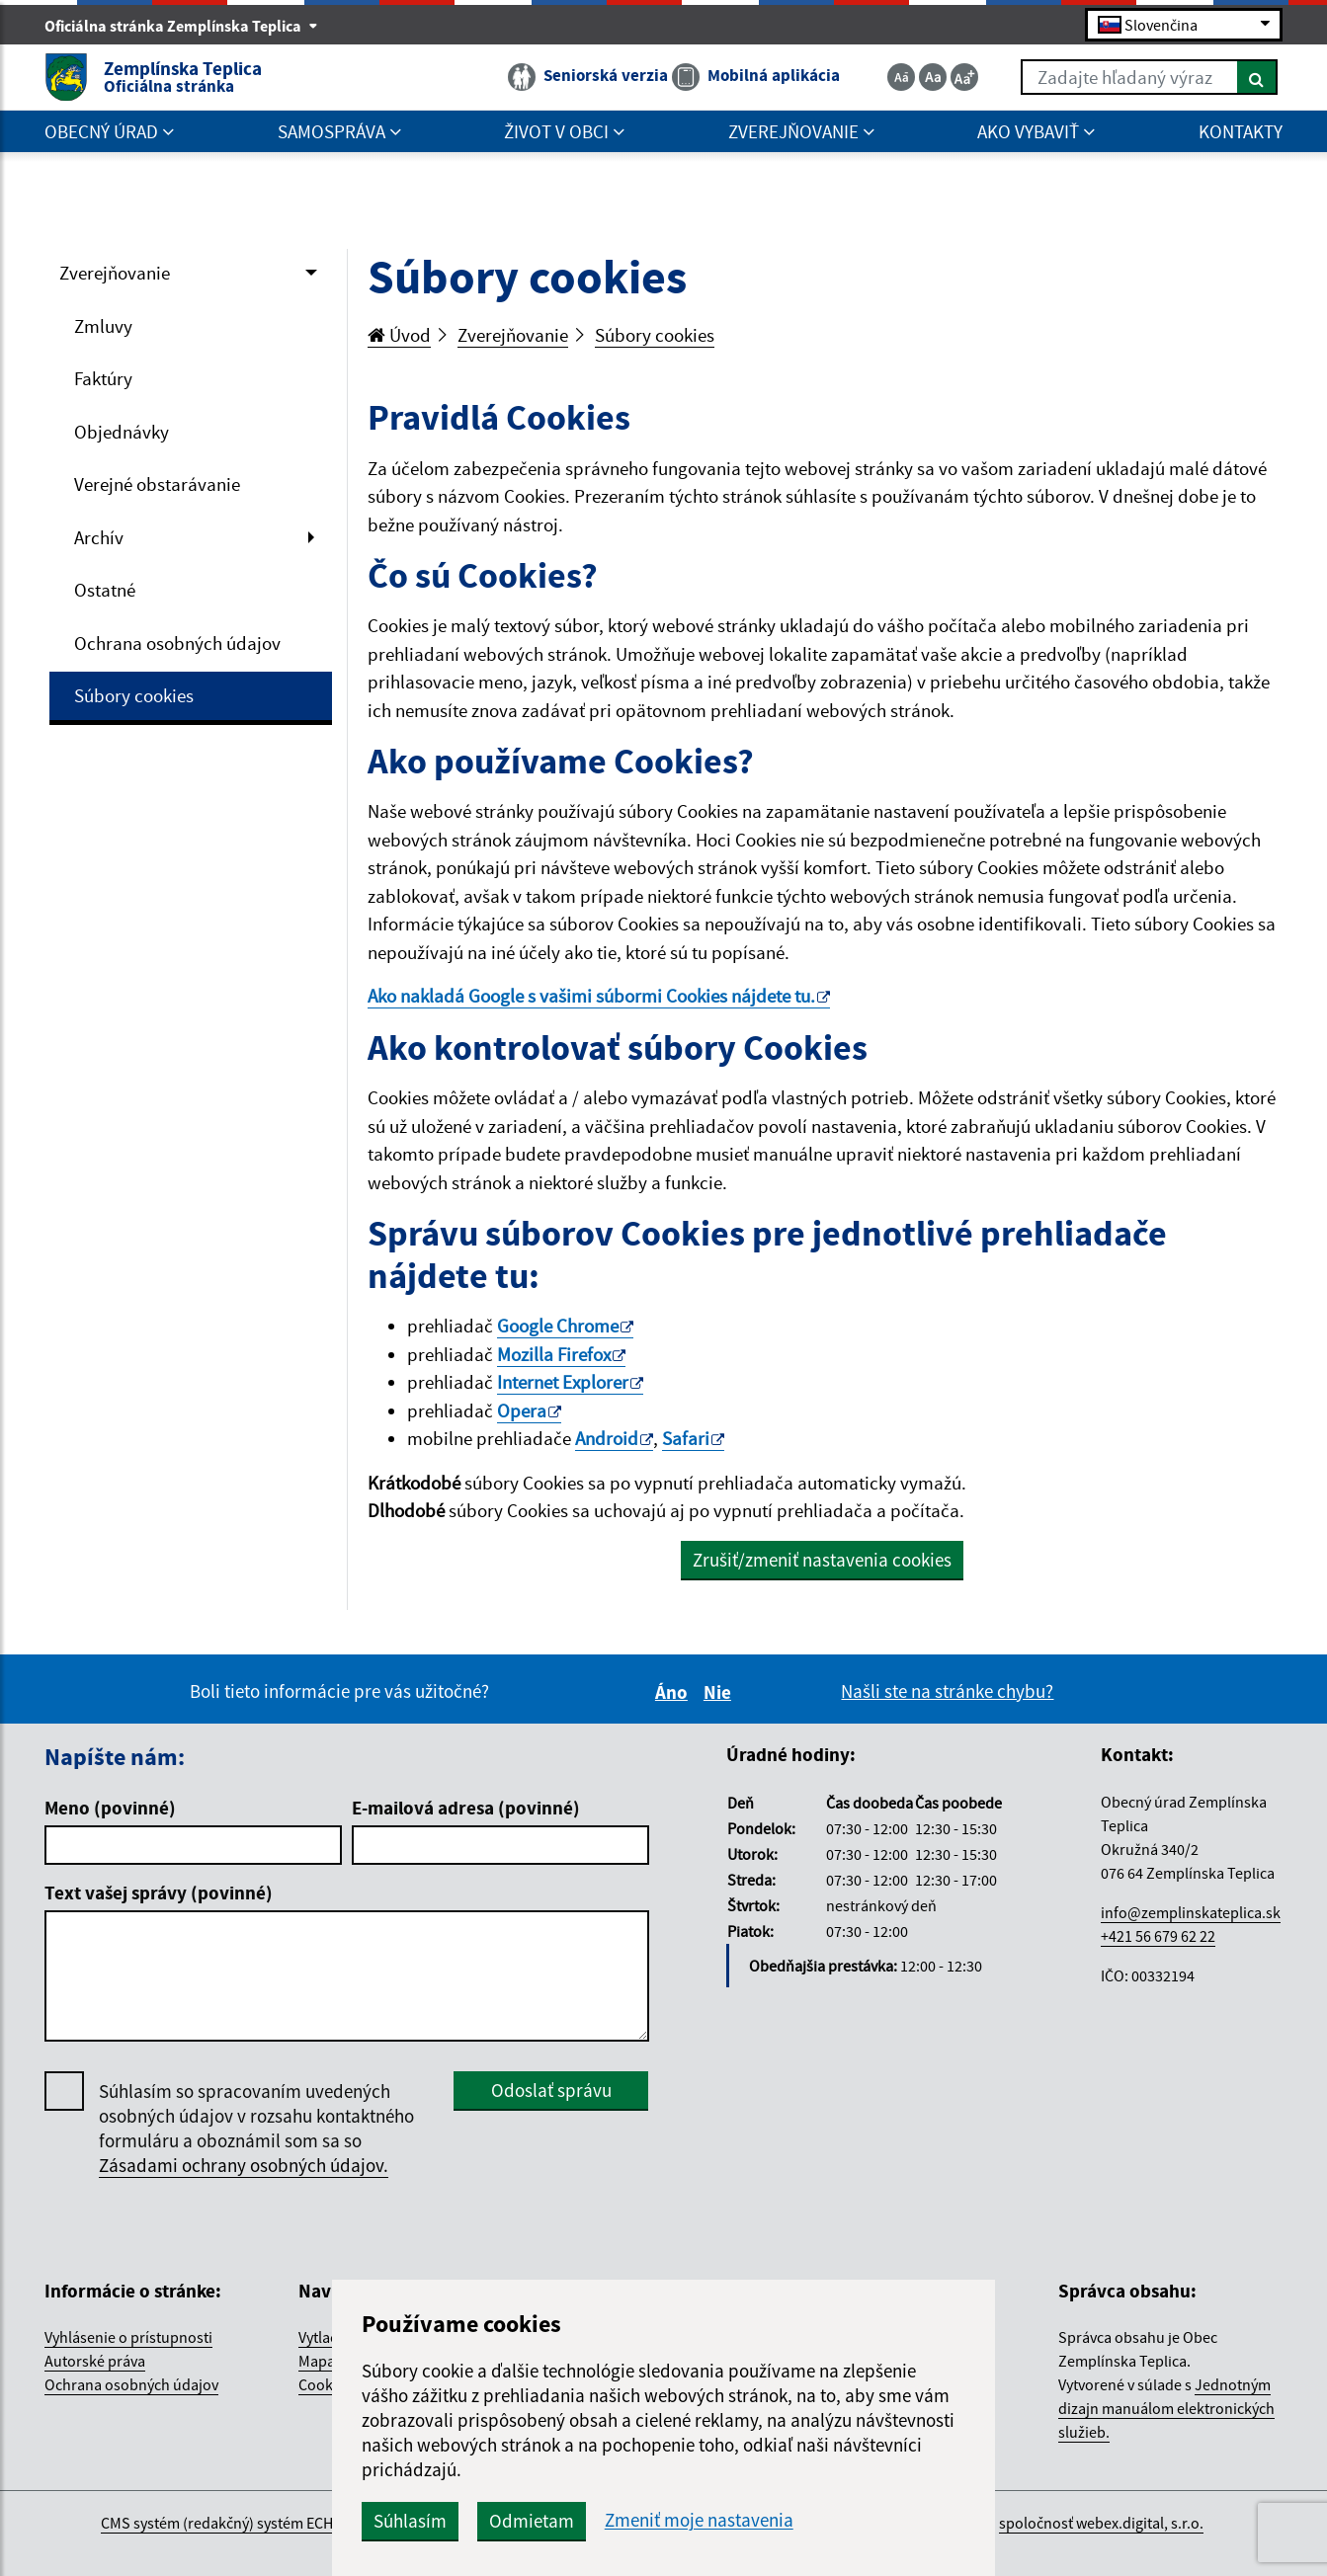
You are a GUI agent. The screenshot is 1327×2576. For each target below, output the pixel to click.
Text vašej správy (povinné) (158, 1892)
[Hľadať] (1257, 77)
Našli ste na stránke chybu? (947, 1691)
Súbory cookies (134, 695)
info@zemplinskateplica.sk (1191, 1912)
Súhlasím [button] (410, 2521)
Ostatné (104, 590)
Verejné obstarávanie (157, 484)
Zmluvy (103, 326)
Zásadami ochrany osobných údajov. (243, 2165)
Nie (720, 1692)
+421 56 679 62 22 (1158, 1936)
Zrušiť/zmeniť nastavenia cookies (822, 1559)
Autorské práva (94, 2361)
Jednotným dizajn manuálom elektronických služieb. (1166, 2408)
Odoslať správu (551, 2090)
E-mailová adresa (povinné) (466, 1807)
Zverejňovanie (114, 272)
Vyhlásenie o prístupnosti (128, 2337)
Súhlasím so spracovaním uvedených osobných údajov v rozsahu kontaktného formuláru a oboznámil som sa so (256, 2128)
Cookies (325, 2384)
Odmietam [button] (531, 2521)
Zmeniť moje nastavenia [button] (699, 2520)
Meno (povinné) (110, 1807)
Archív (99, 537)
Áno (674, 1692)
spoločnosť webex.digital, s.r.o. (1101, 2523)
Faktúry (103, 378)
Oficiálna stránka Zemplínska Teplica (181, 26)
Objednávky (121, 431)
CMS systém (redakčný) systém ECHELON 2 (240, 2523)
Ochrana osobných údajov (177, 643)
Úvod (399, 335)
